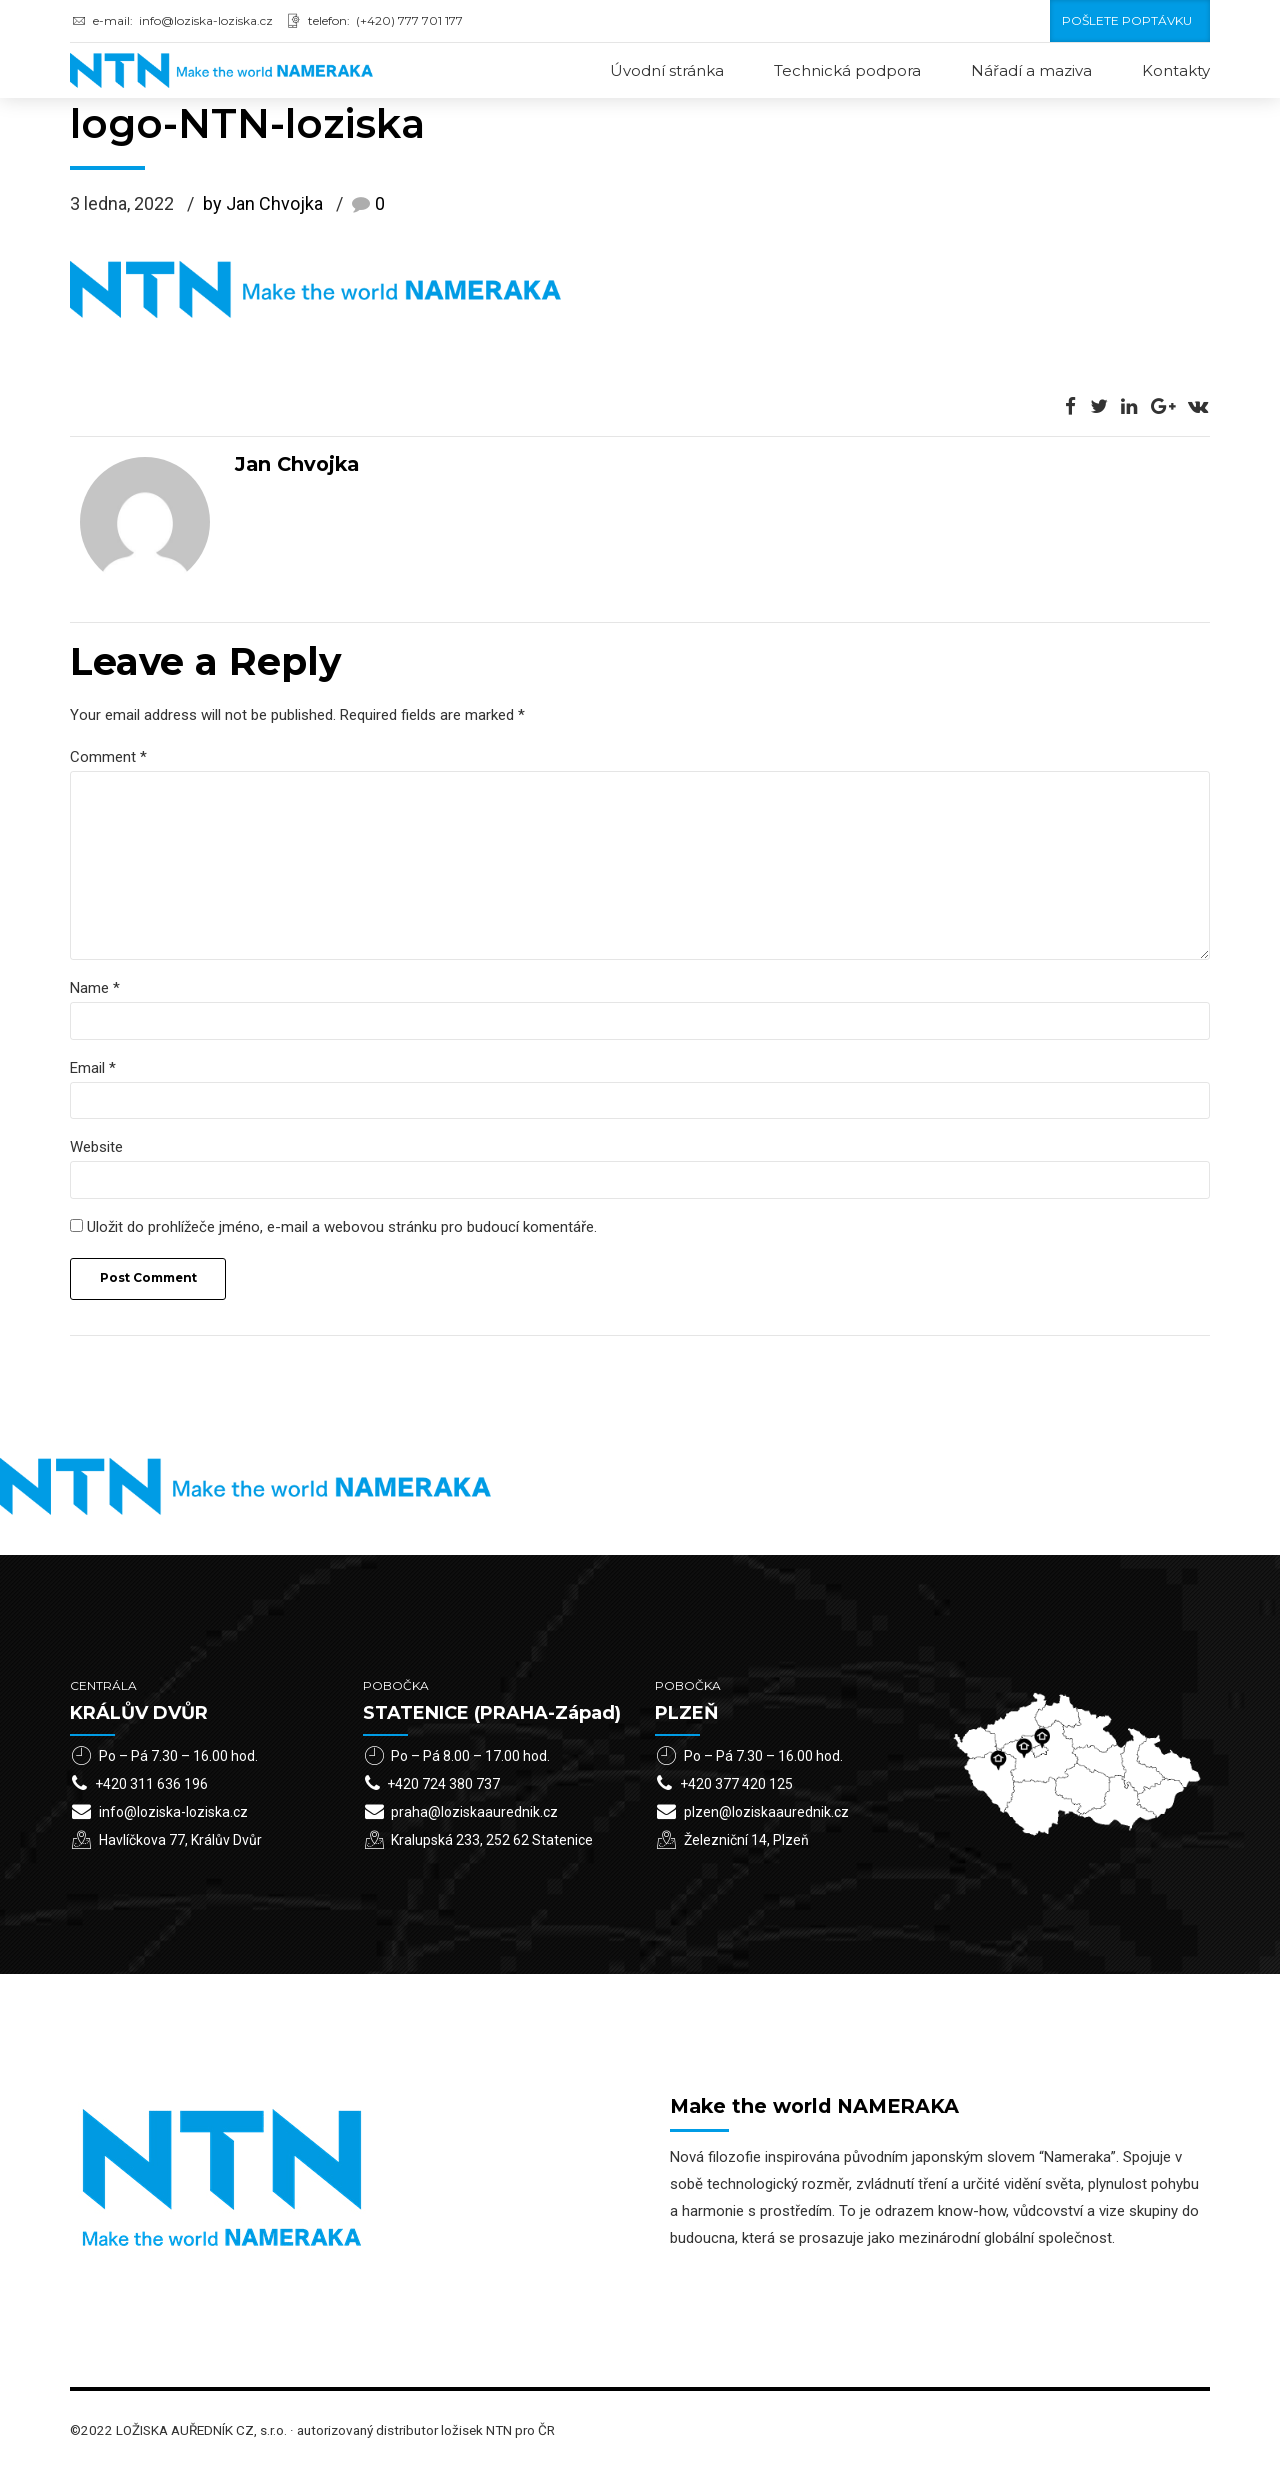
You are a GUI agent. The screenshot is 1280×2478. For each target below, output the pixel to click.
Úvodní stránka (667, 70)
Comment (108, 758)
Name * (95, 994)
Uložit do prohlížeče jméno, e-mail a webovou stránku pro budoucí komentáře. (342, 1235)
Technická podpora (847, 70)
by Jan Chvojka (263, 205)
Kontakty (1176, 70)
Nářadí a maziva (1031, 70)
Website (96, 1155)
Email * (93, 1074)
